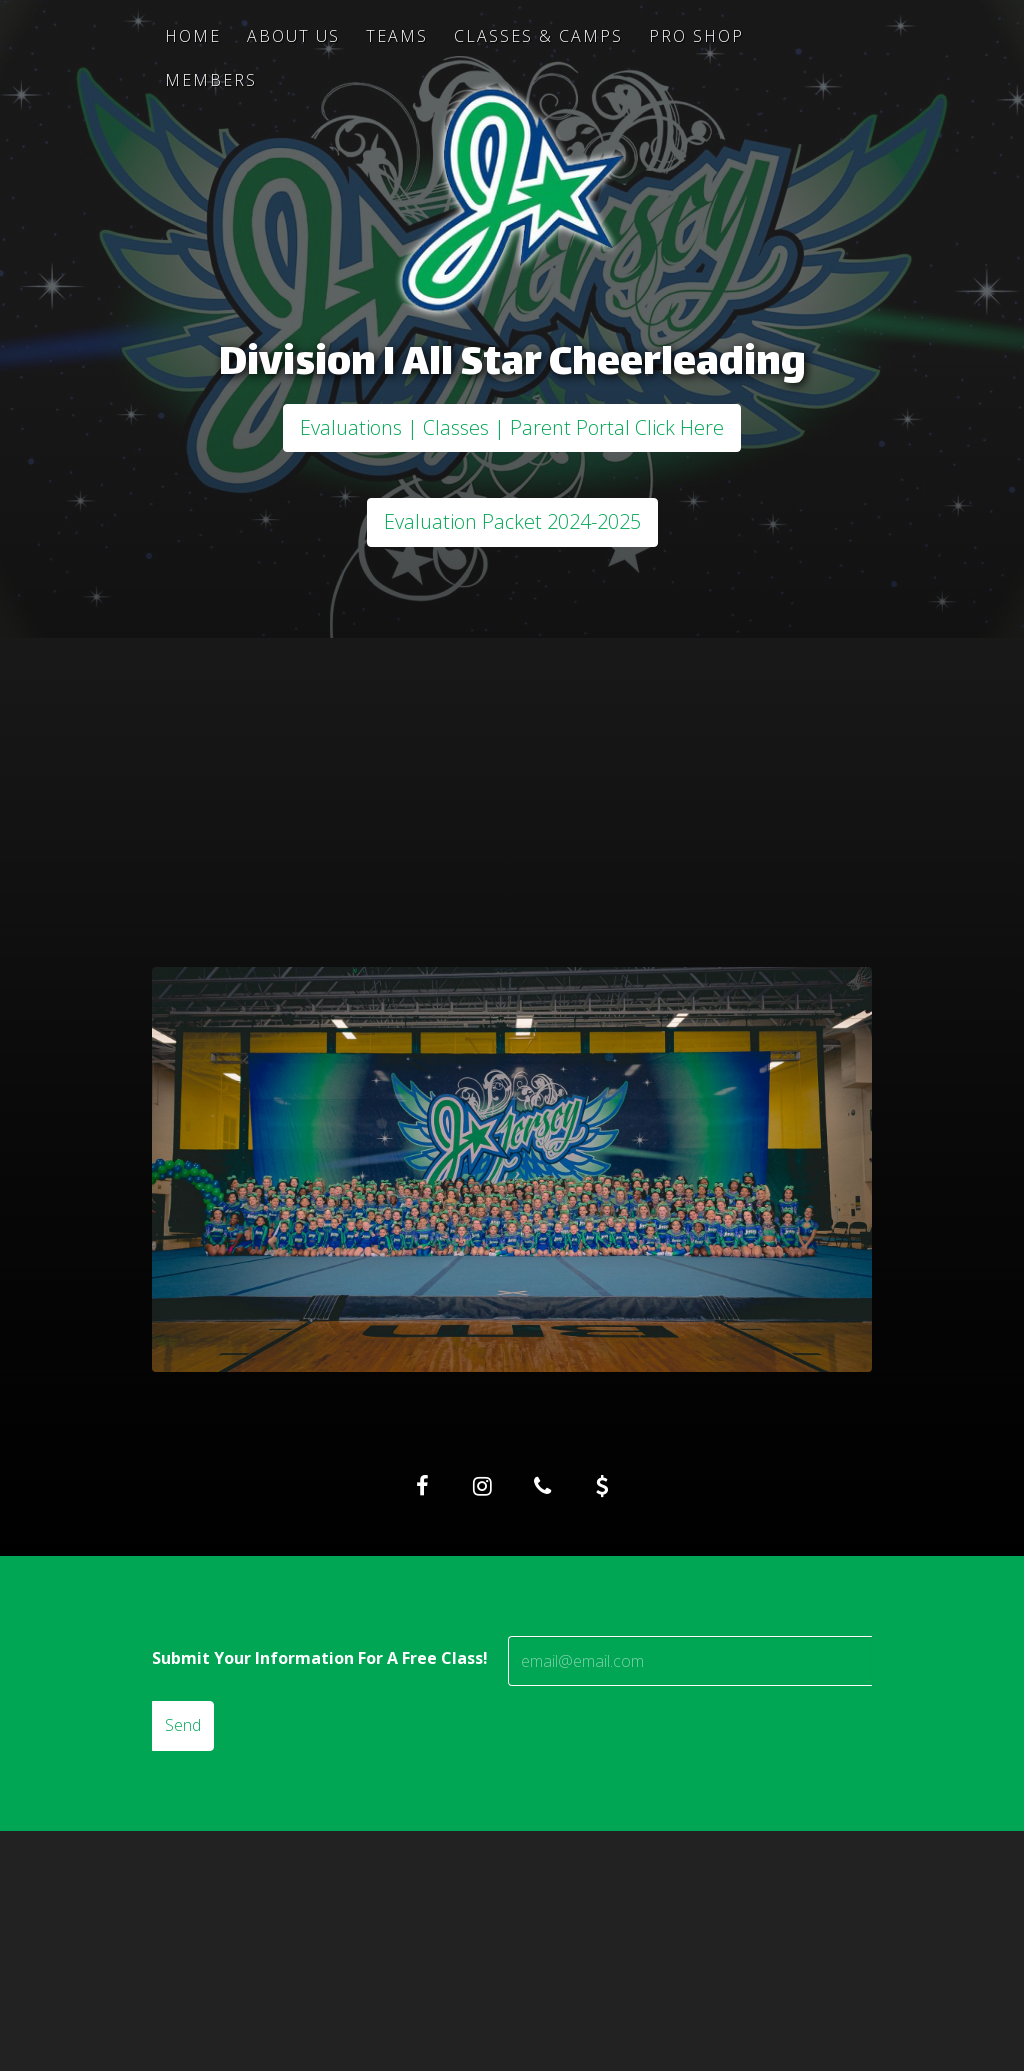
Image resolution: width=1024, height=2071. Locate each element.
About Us (293, 36)
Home (193, 36)
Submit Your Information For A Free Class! (320, 1658)
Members (211, 80)
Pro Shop (696, 36)
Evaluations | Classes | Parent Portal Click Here (512, 427)
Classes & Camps (538, 36)
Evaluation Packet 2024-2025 (512, 521)
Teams (397, 36)
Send (183, 1725)
